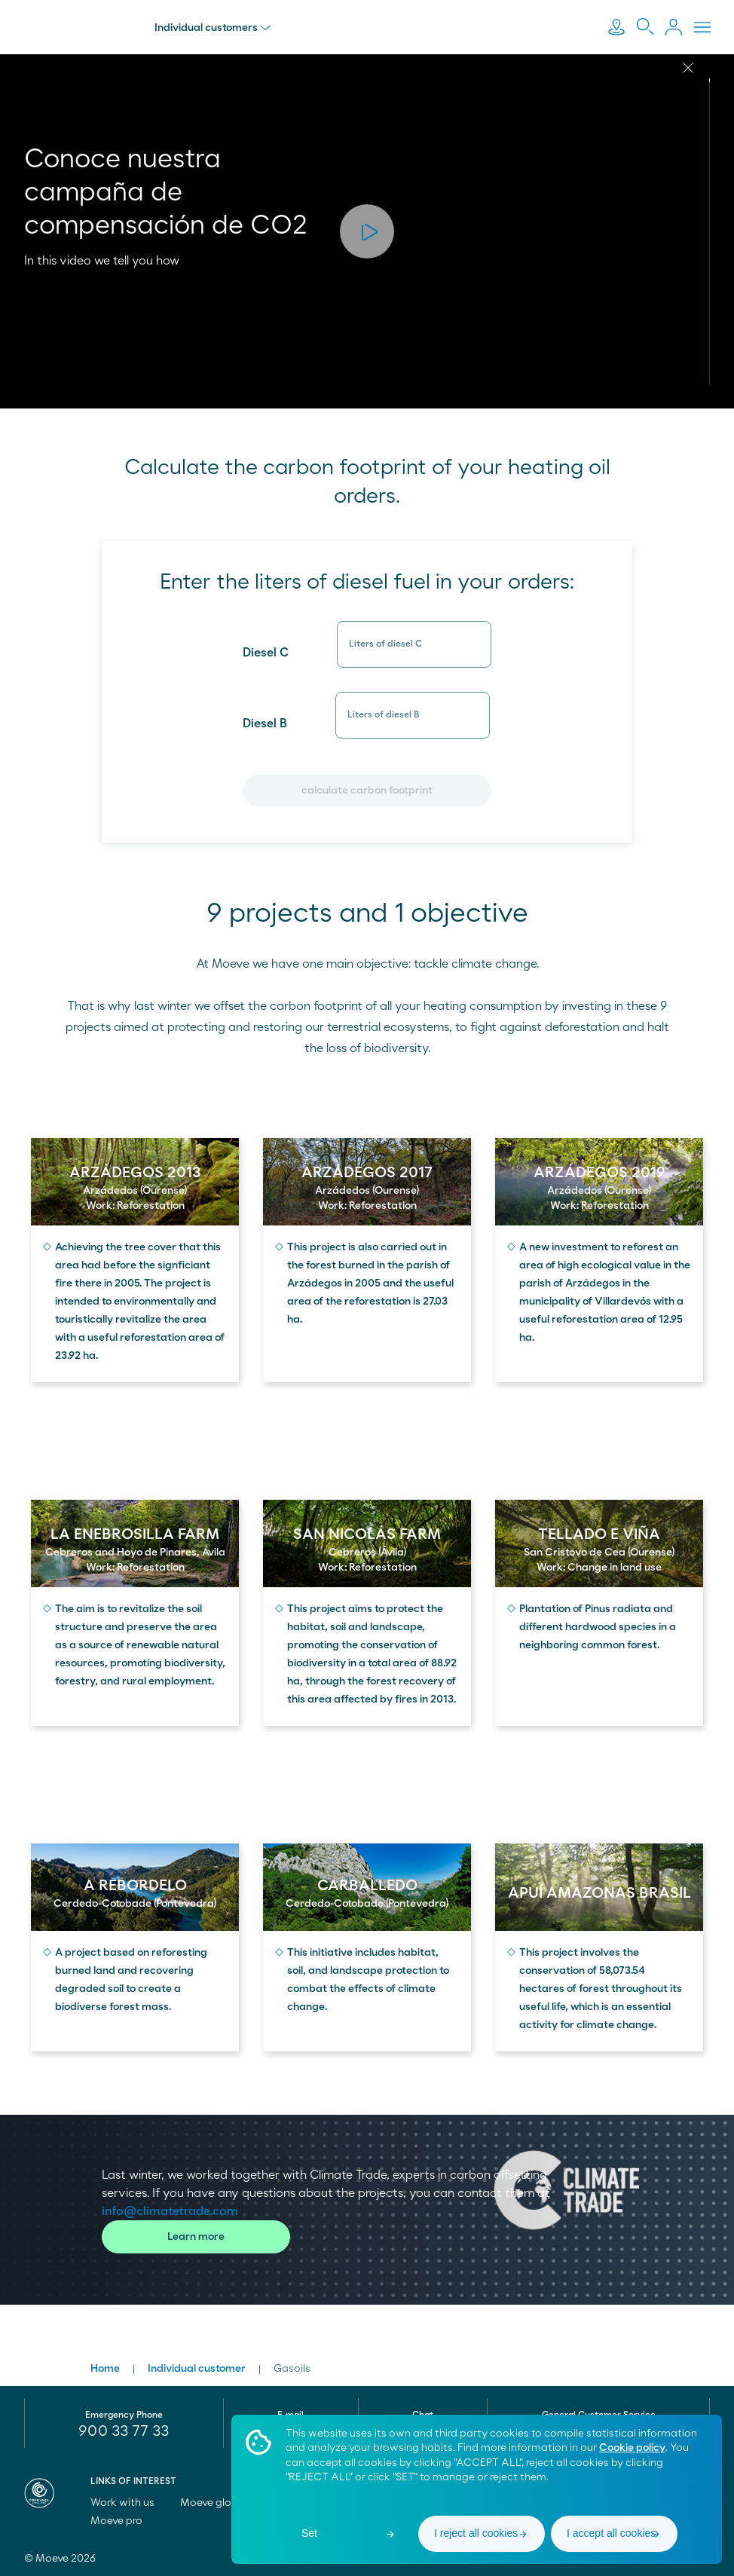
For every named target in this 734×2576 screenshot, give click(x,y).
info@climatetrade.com (170, 2211)
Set (309, 2533)
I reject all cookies (476, 2533)
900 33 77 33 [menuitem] (123, 2431)
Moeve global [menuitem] (220, 2503)
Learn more (196, 2237)
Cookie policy (632, 2448)
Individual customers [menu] (213, 28)
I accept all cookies (611, 2533)
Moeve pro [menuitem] (123, 2521)
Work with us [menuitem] (129, 2503)
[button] (367, 231)
